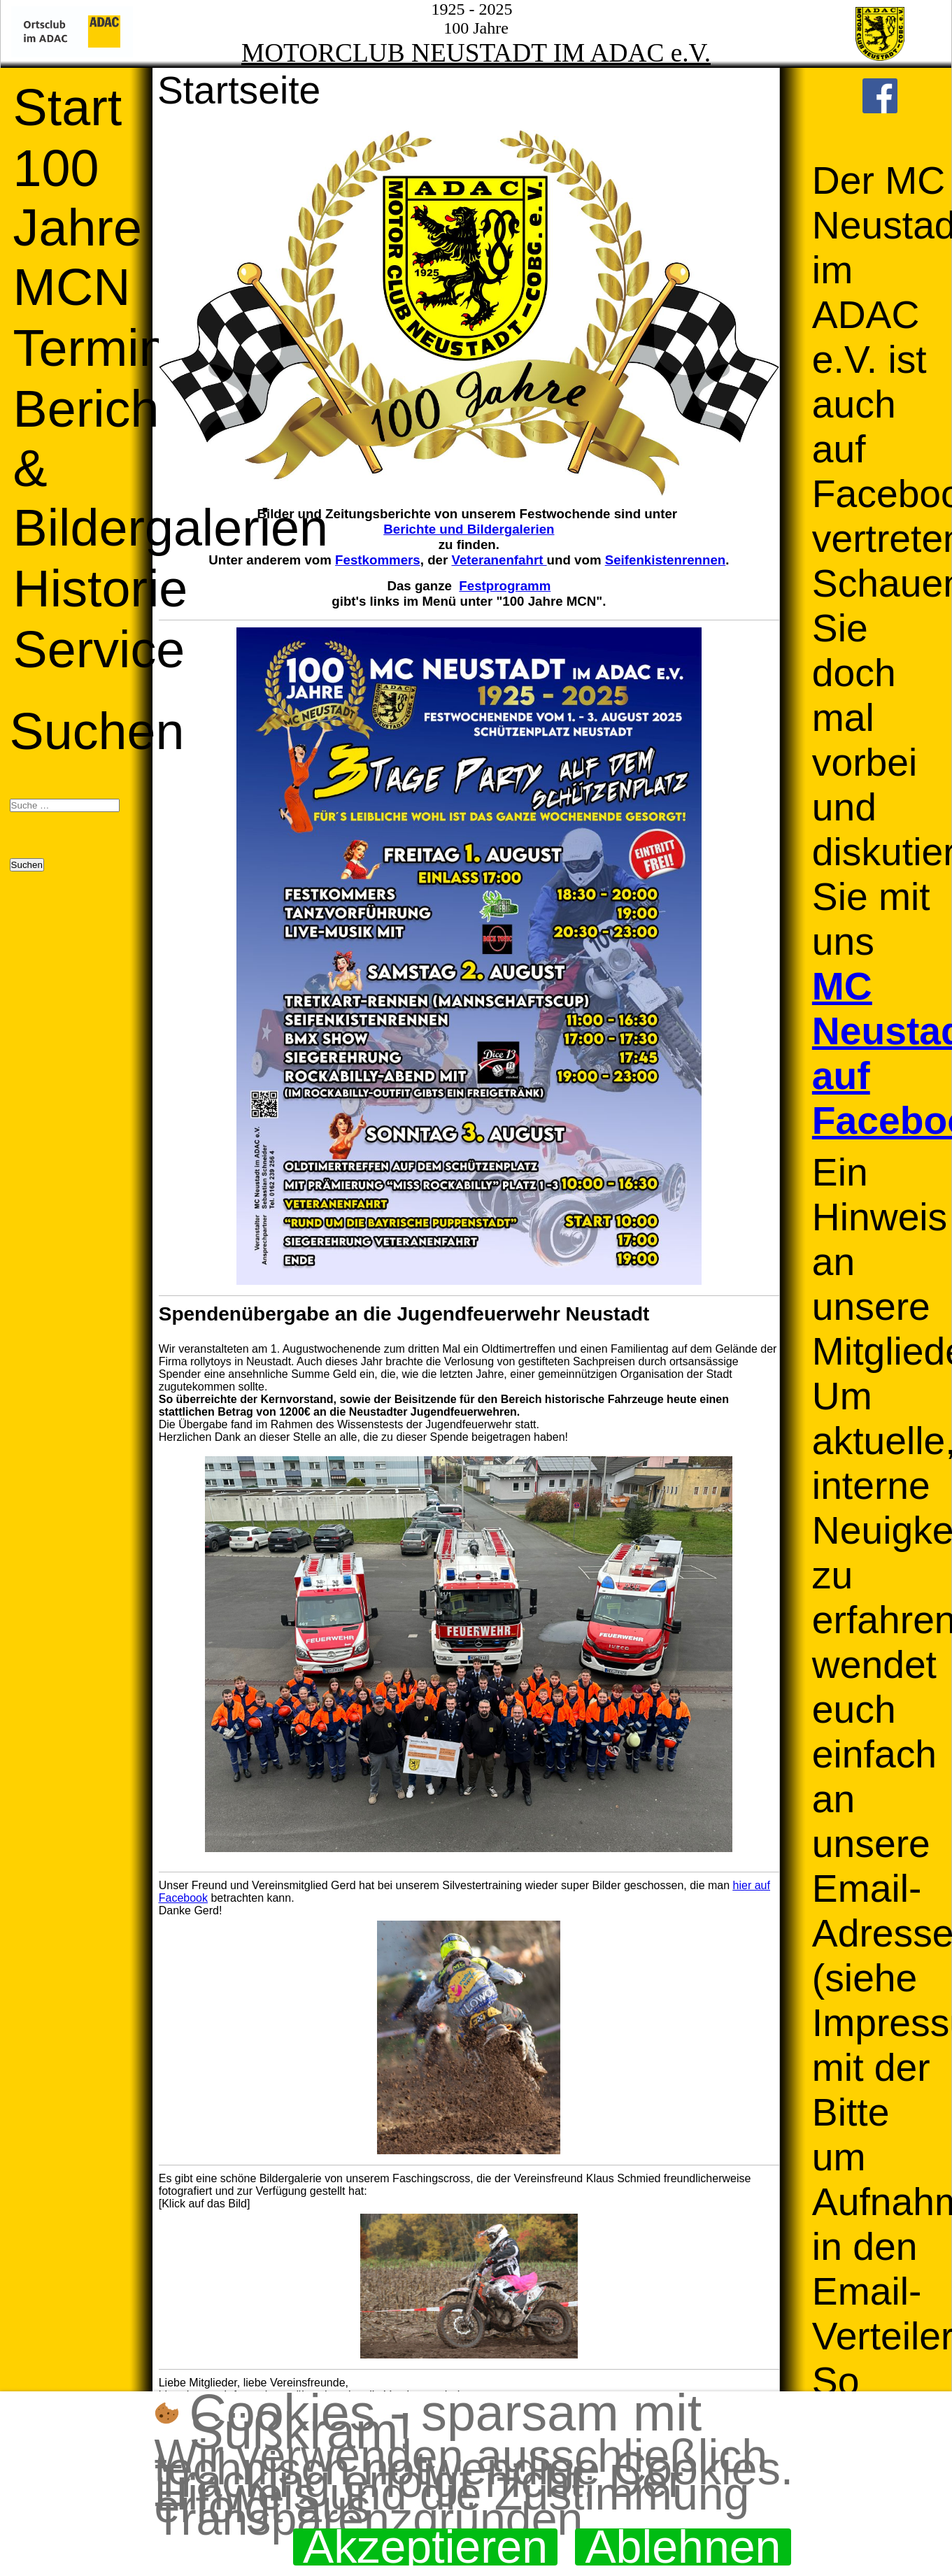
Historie (100, 589)
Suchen (97, 731)
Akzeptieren (425, 2547)
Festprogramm (504, 585)
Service (99, 649)
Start (67, 107)
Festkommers (377, 560)
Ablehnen (683, 2547)
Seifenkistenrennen (665, 560)
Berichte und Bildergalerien (468, 529)
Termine (105, 348)
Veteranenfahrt (498, 560)
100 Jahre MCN (77, 227)
